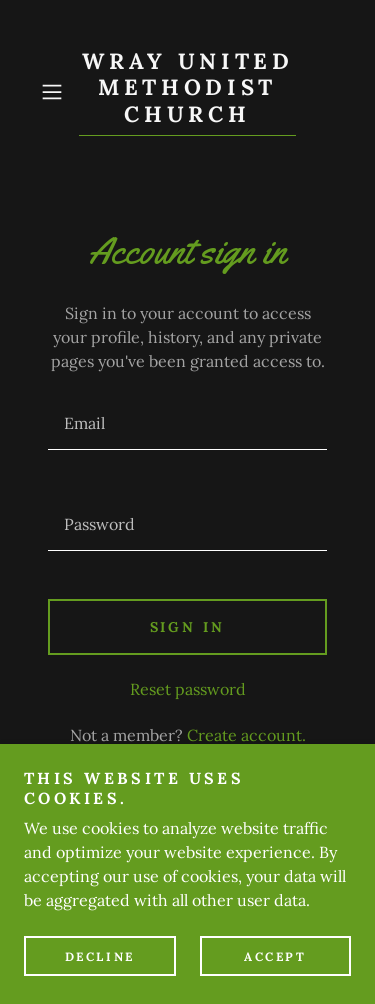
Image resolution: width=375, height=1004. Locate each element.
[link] (188, 92)
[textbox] (187, 423)
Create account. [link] (246, 735)
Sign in (188, 627)
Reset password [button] (188, 689)
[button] (55, 92)
